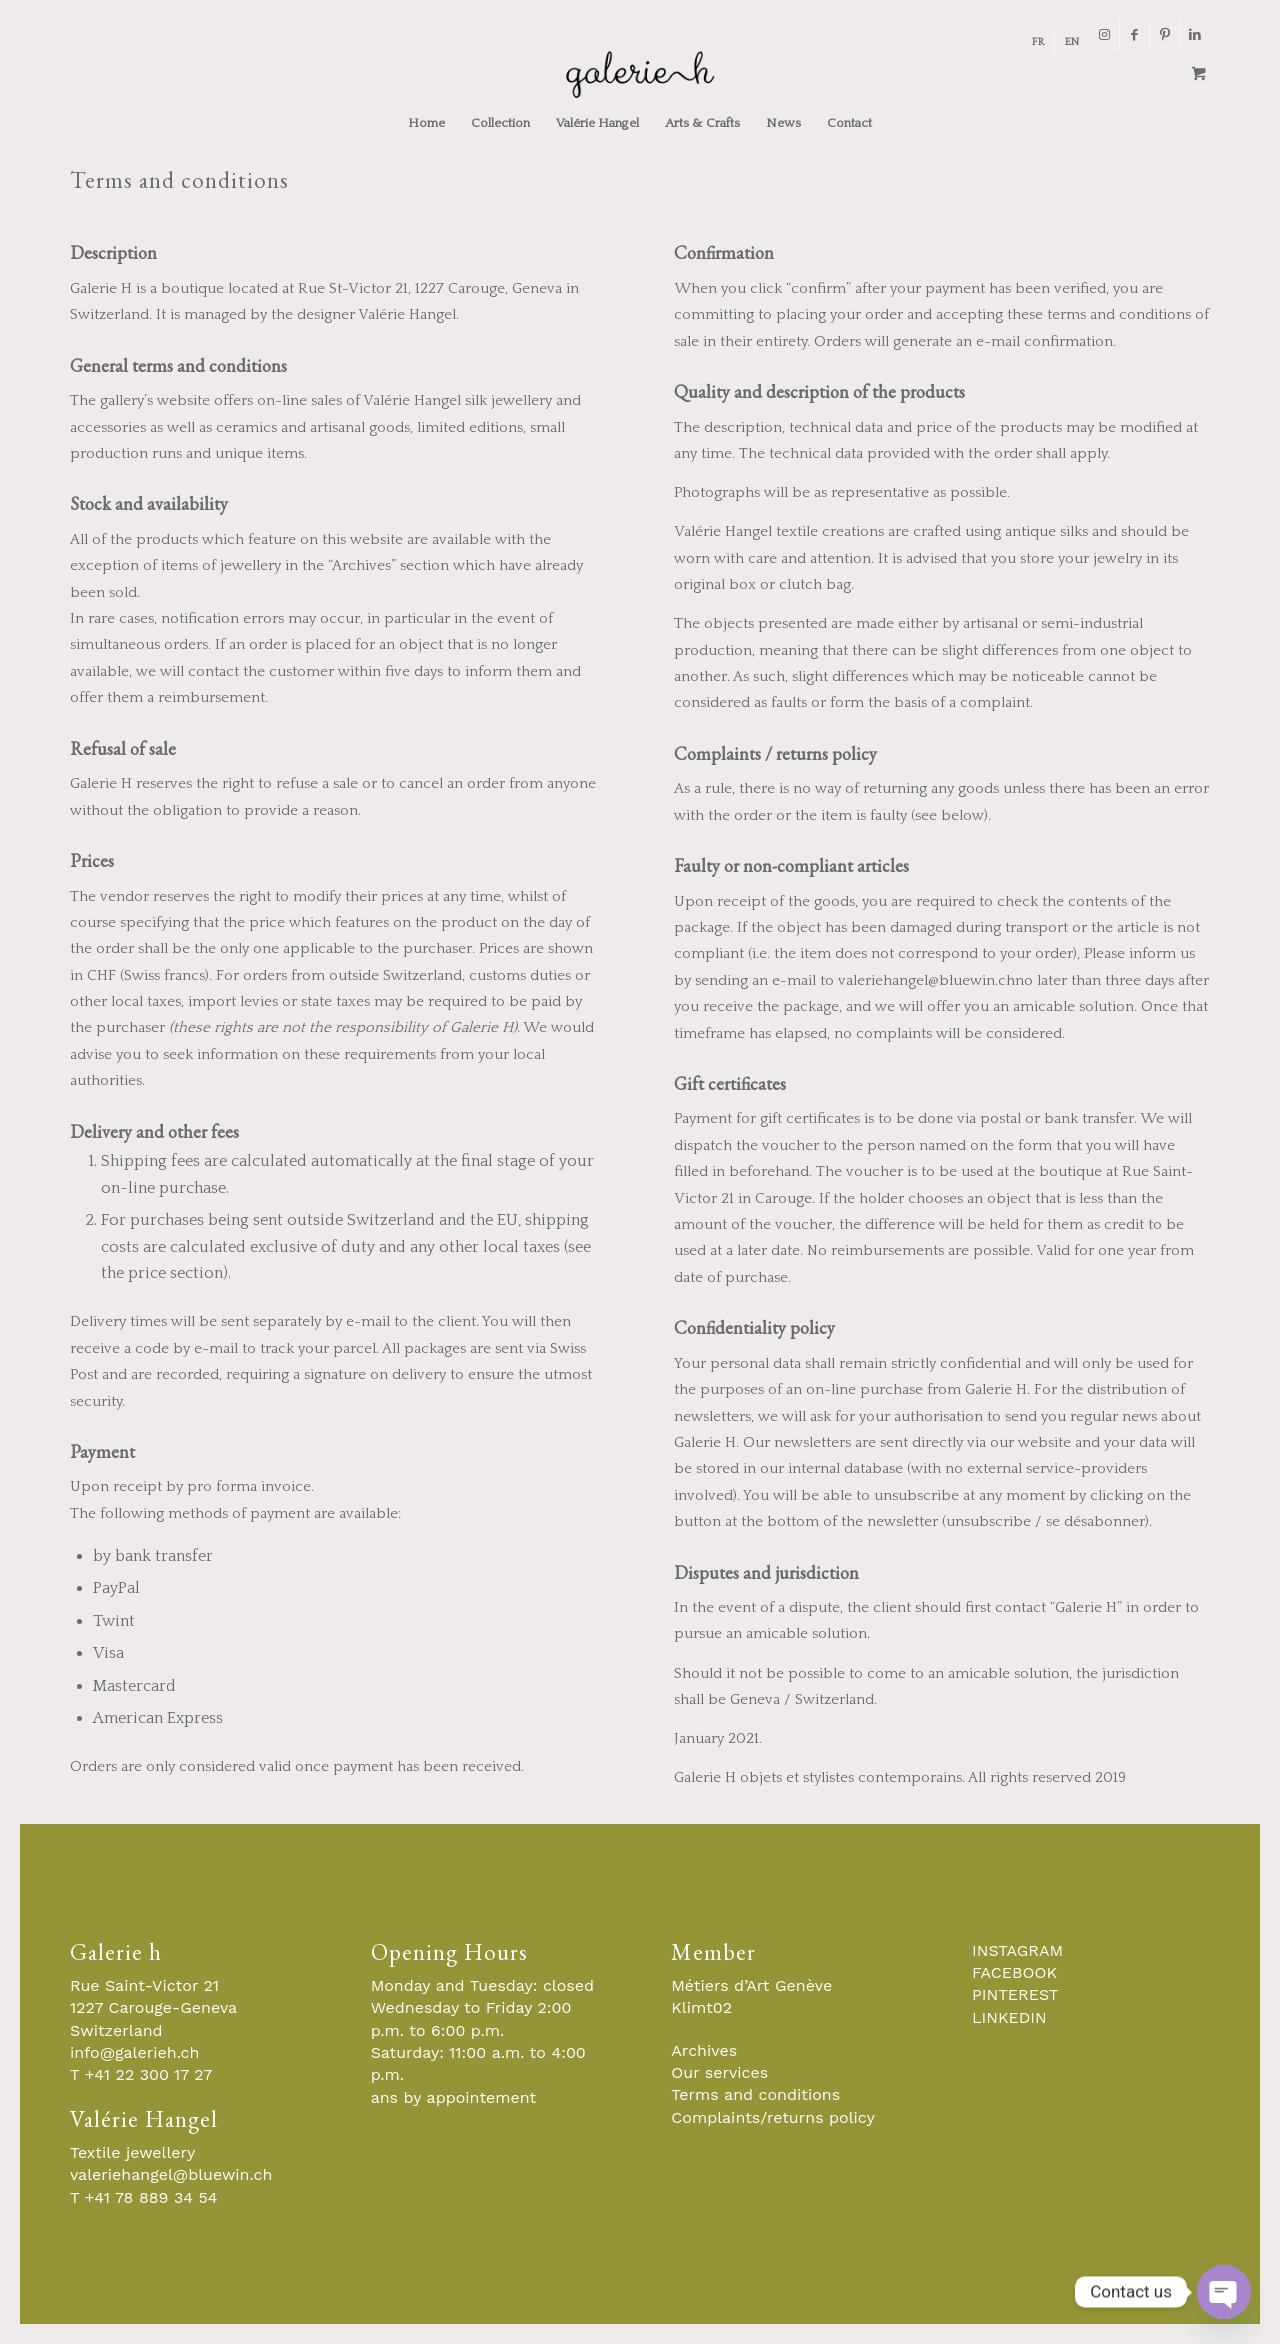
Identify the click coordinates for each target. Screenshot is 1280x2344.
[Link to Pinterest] (1164, 35)
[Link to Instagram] (1104, 35)
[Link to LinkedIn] (1195, 35)
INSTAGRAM (1017, 1950)
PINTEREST (1015, 1994)
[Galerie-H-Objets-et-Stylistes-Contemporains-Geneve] (639, 74)
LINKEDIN (1009, 2017)
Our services (719, 2072)
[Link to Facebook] (1134, 35)
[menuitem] (1038, 42)
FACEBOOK (1014, 1972)
